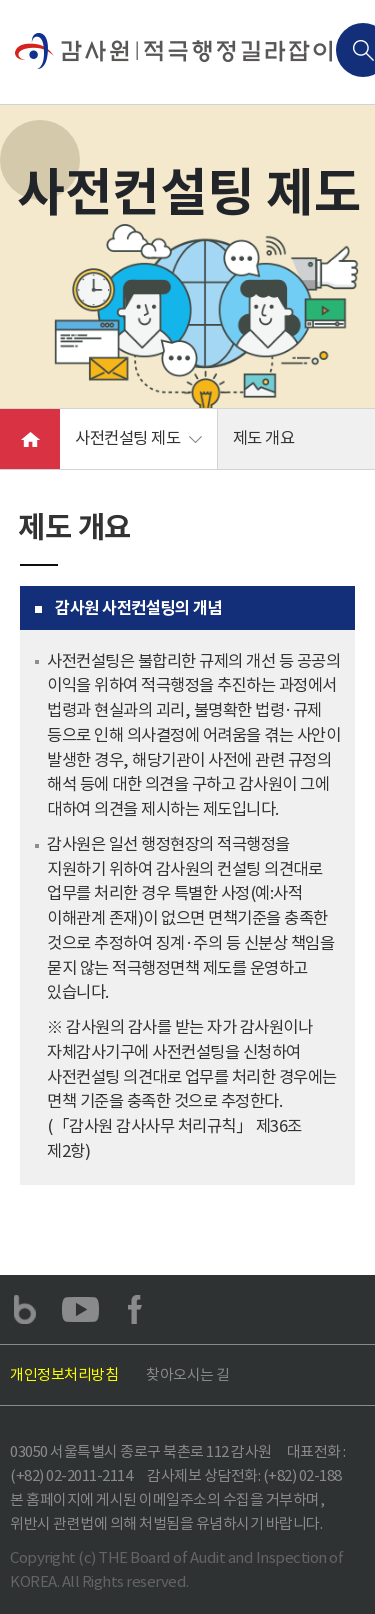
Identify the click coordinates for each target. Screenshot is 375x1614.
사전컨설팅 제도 (127, 438)
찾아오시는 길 (188, 1374)
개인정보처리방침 (64, 1374)
